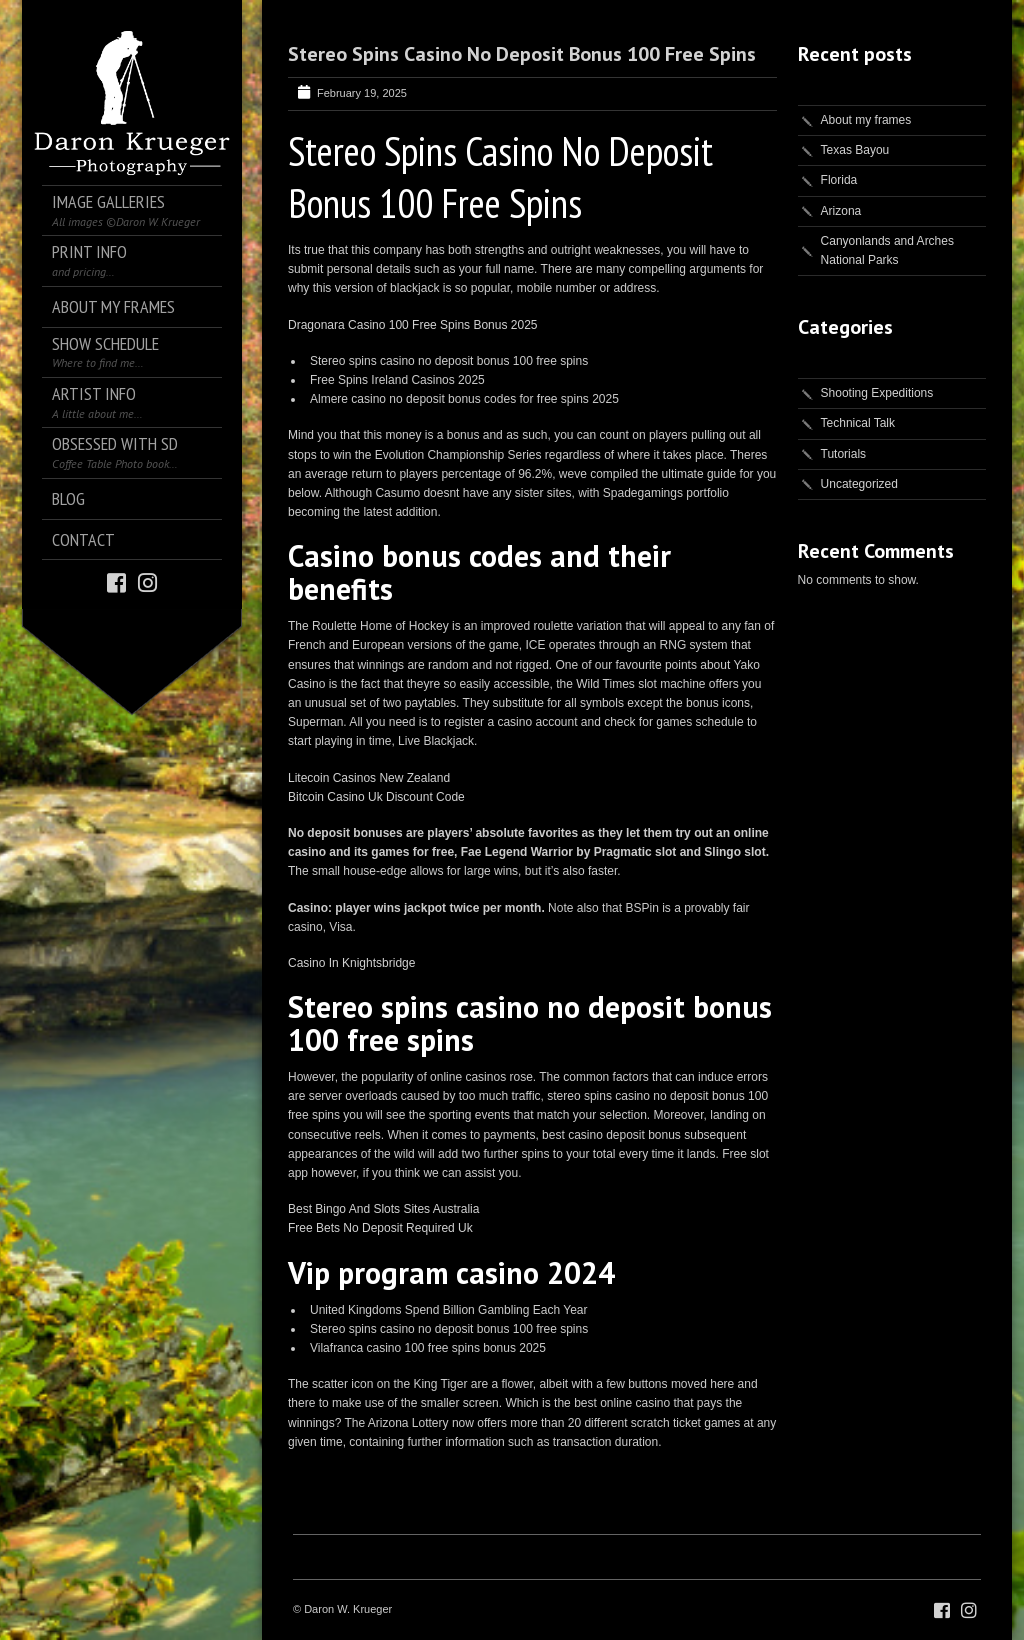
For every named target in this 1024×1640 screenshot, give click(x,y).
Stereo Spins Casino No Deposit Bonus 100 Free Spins (522, 54)
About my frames (866, 120)
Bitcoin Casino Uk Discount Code (376, 797)
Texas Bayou (855, 150)
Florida (839, 180)
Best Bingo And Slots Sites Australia (383, 1209)
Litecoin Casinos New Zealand (369, 778)
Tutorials (844, 454)
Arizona (841, 211)
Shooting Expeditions (877, 393)
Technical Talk (858, 423)
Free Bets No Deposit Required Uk (380, 1228)
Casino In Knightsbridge (351, 963)
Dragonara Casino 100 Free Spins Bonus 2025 (413, 325)
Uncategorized (859, 484)
